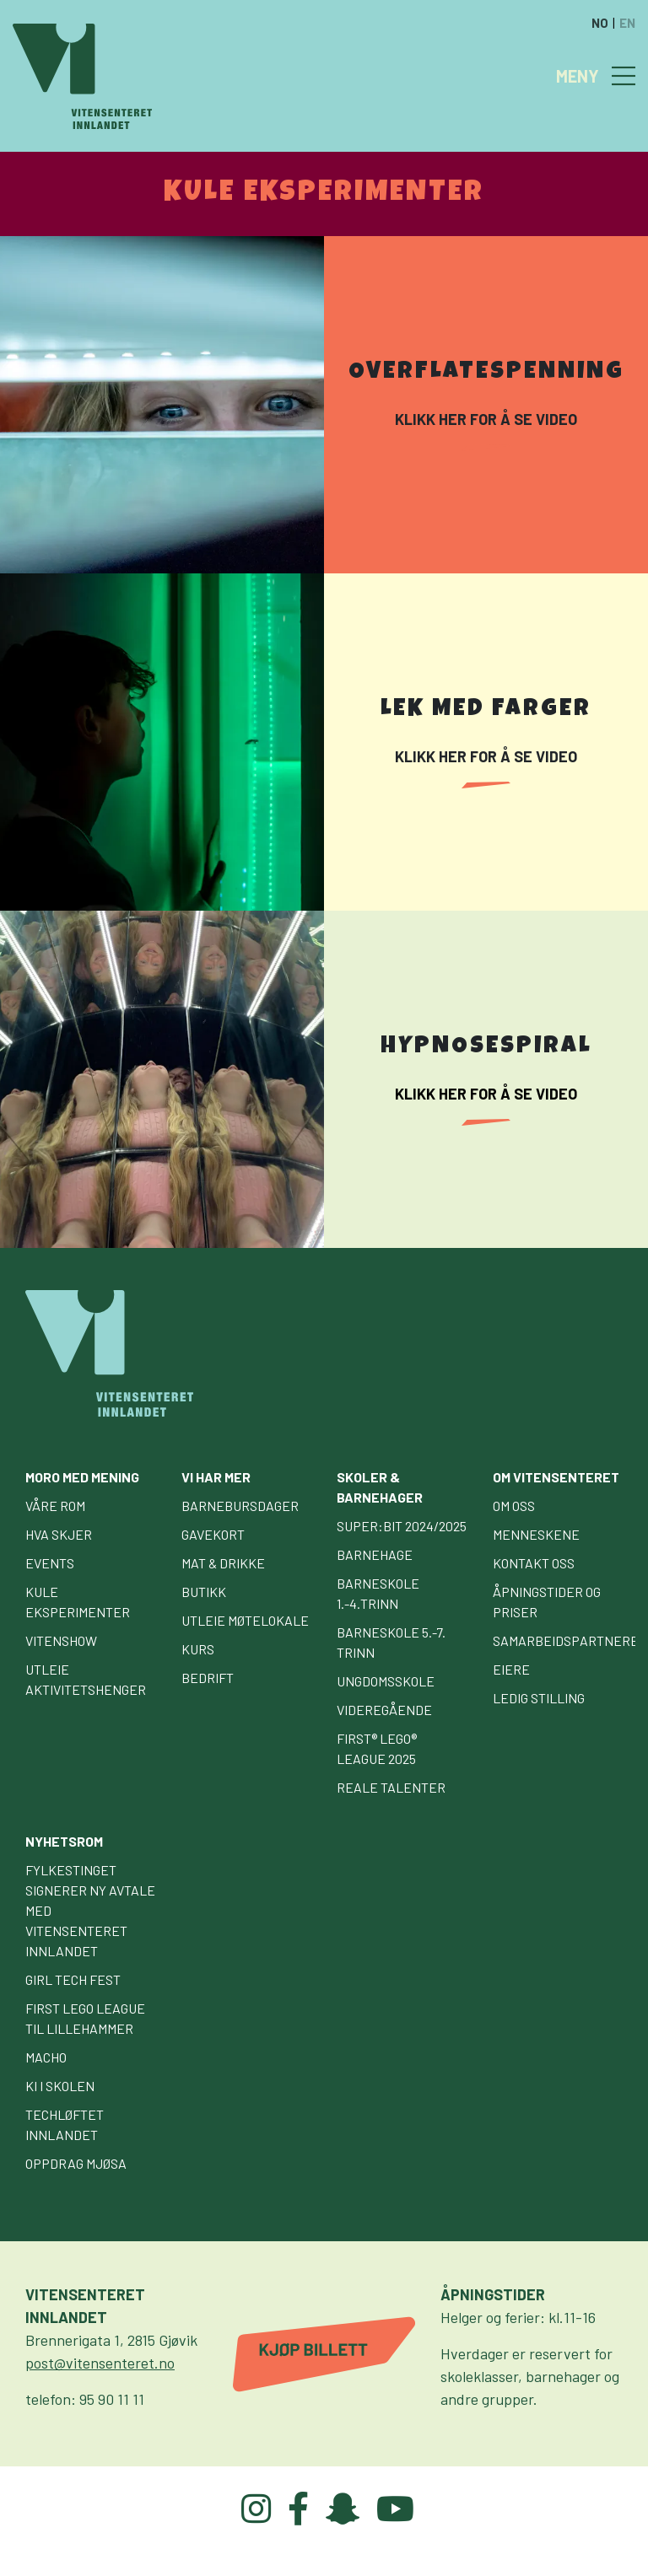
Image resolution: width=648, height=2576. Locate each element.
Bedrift (207, 1678)
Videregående (384, 1710)
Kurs (197, 1649)
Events (49, 1563)
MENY (577, 76)
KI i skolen (59, 2086)
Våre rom (55, 1506)
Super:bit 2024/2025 (402, 1526)
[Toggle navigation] (623, 75)
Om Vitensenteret (556, 1477)
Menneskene (536, 1534)
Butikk (203, 1592)
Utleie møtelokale (245, 1620)
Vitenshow (61, 1640)
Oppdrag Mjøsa (76, 2163)
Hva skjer (58, 1534)
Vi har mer (216, 1477)
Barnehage (375, 1554)
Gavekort (213, 1534)
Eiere (511, 1669)
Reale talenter (391, 1787)
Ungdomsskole (386, 1681)
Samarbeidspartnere (566, 1640)
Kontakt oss (534, 1563)
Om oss (514, 1506)
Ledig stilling (539, 1698)
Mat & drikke (223, 1563)
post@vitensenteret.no (100, 2362)
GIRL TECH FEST (73, 1979)
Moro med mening (82, 1477)
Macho (46, 2057)
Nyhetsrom (64, 1841)
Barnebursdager (240, 1506)
